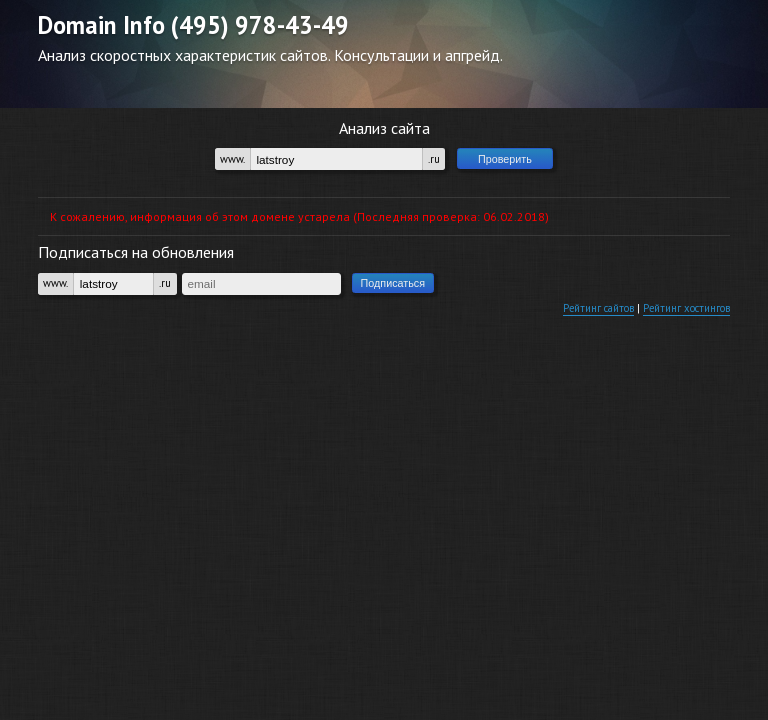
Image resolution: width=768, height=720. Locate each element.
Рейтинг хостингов (678, 327)
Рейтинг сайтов (574, 327)
